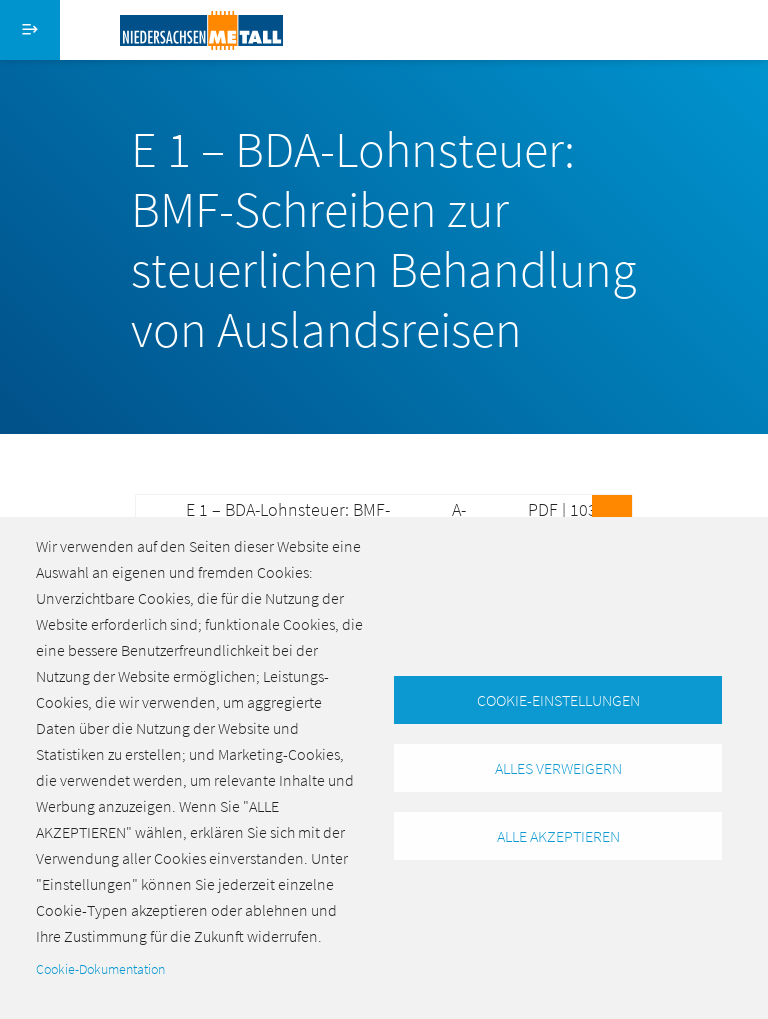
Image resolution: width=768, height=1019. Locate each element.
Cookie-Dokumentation (100, 969)
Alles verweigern (558, 768)
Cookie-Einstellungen (558, 700)
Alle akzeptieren (558, 836)
